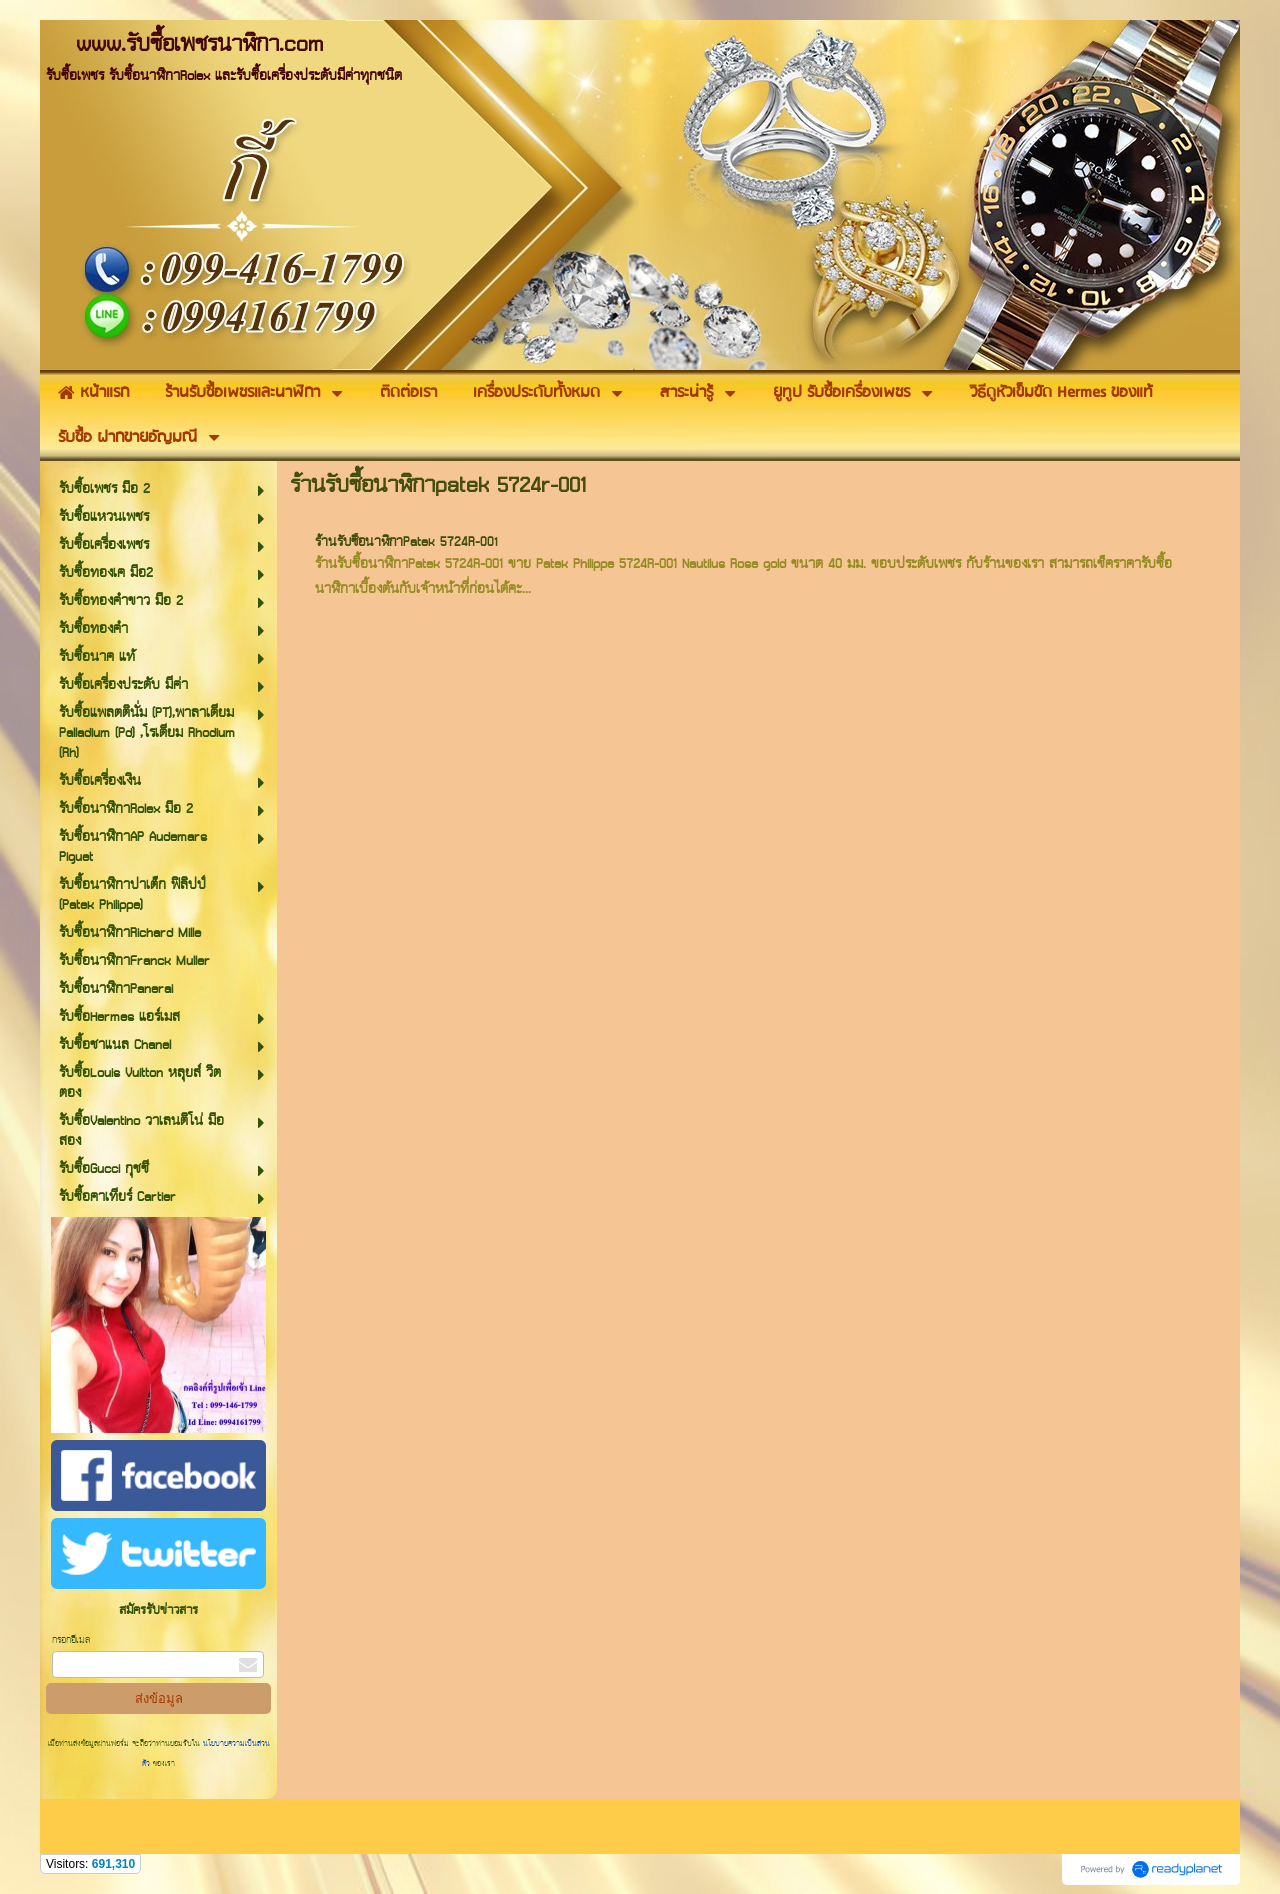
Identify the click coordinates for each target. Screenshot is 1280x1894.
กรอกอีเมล (71, 1640)
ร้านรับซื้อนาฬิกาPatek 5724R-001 (406, 542)
